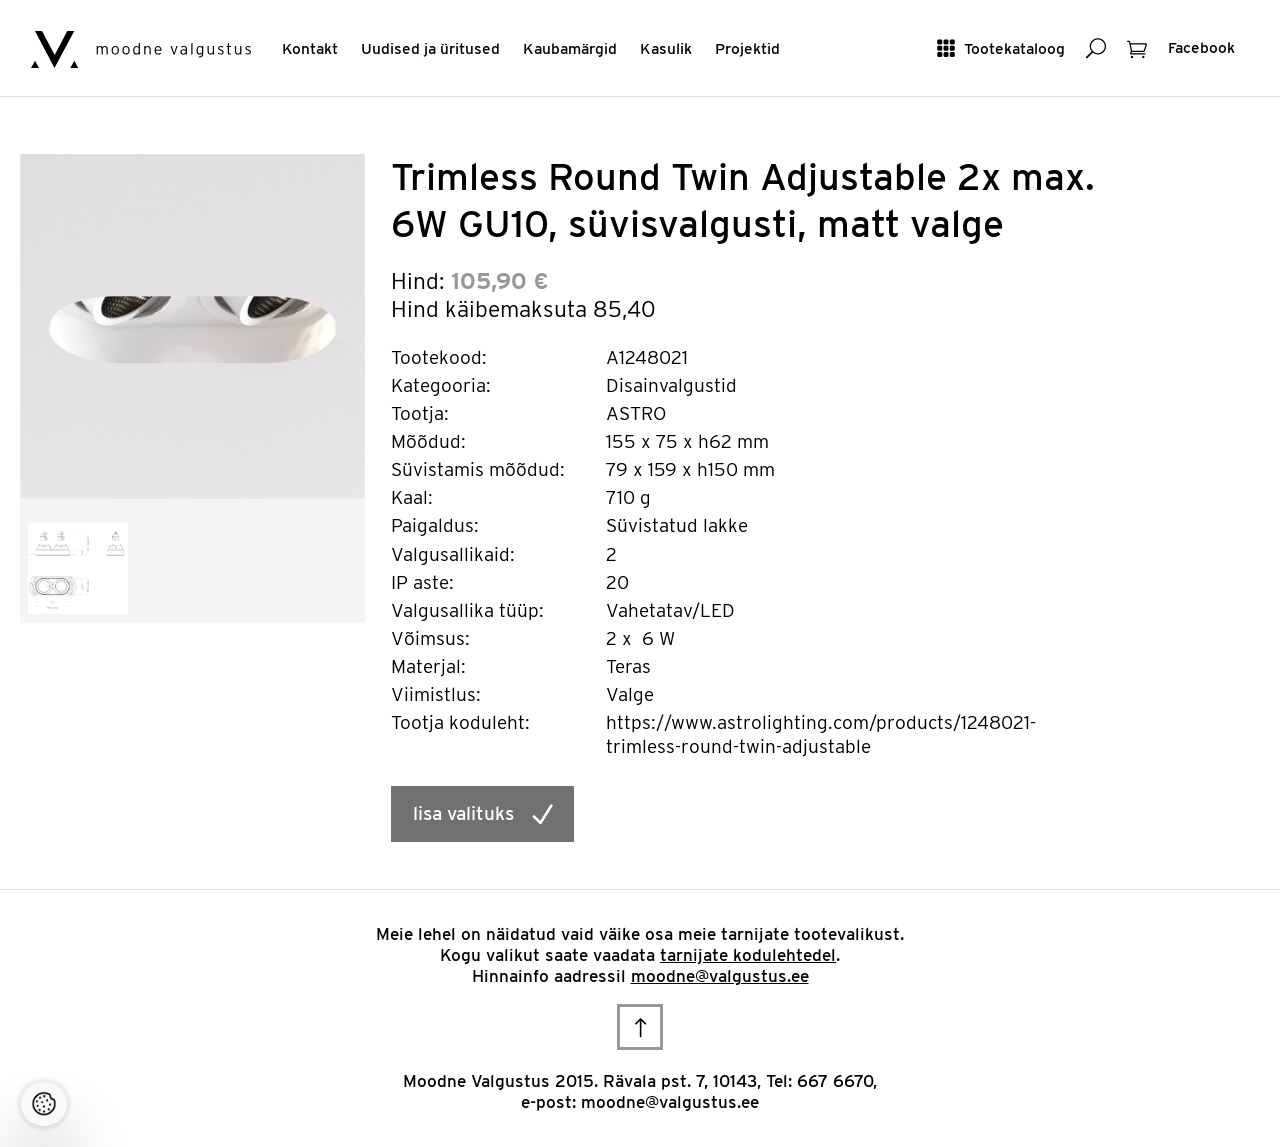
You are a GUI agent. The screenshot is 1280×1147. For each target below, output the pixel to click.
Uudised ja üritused (430, 48)
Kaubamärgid (570, 48)
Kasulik (666, 48)
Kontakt (310, 48)
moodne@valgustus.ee (720, 976)
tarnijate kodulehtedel (748, 955)
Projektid (747, 48)
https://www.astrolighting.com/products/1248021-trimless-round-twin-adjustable (821, 734)
